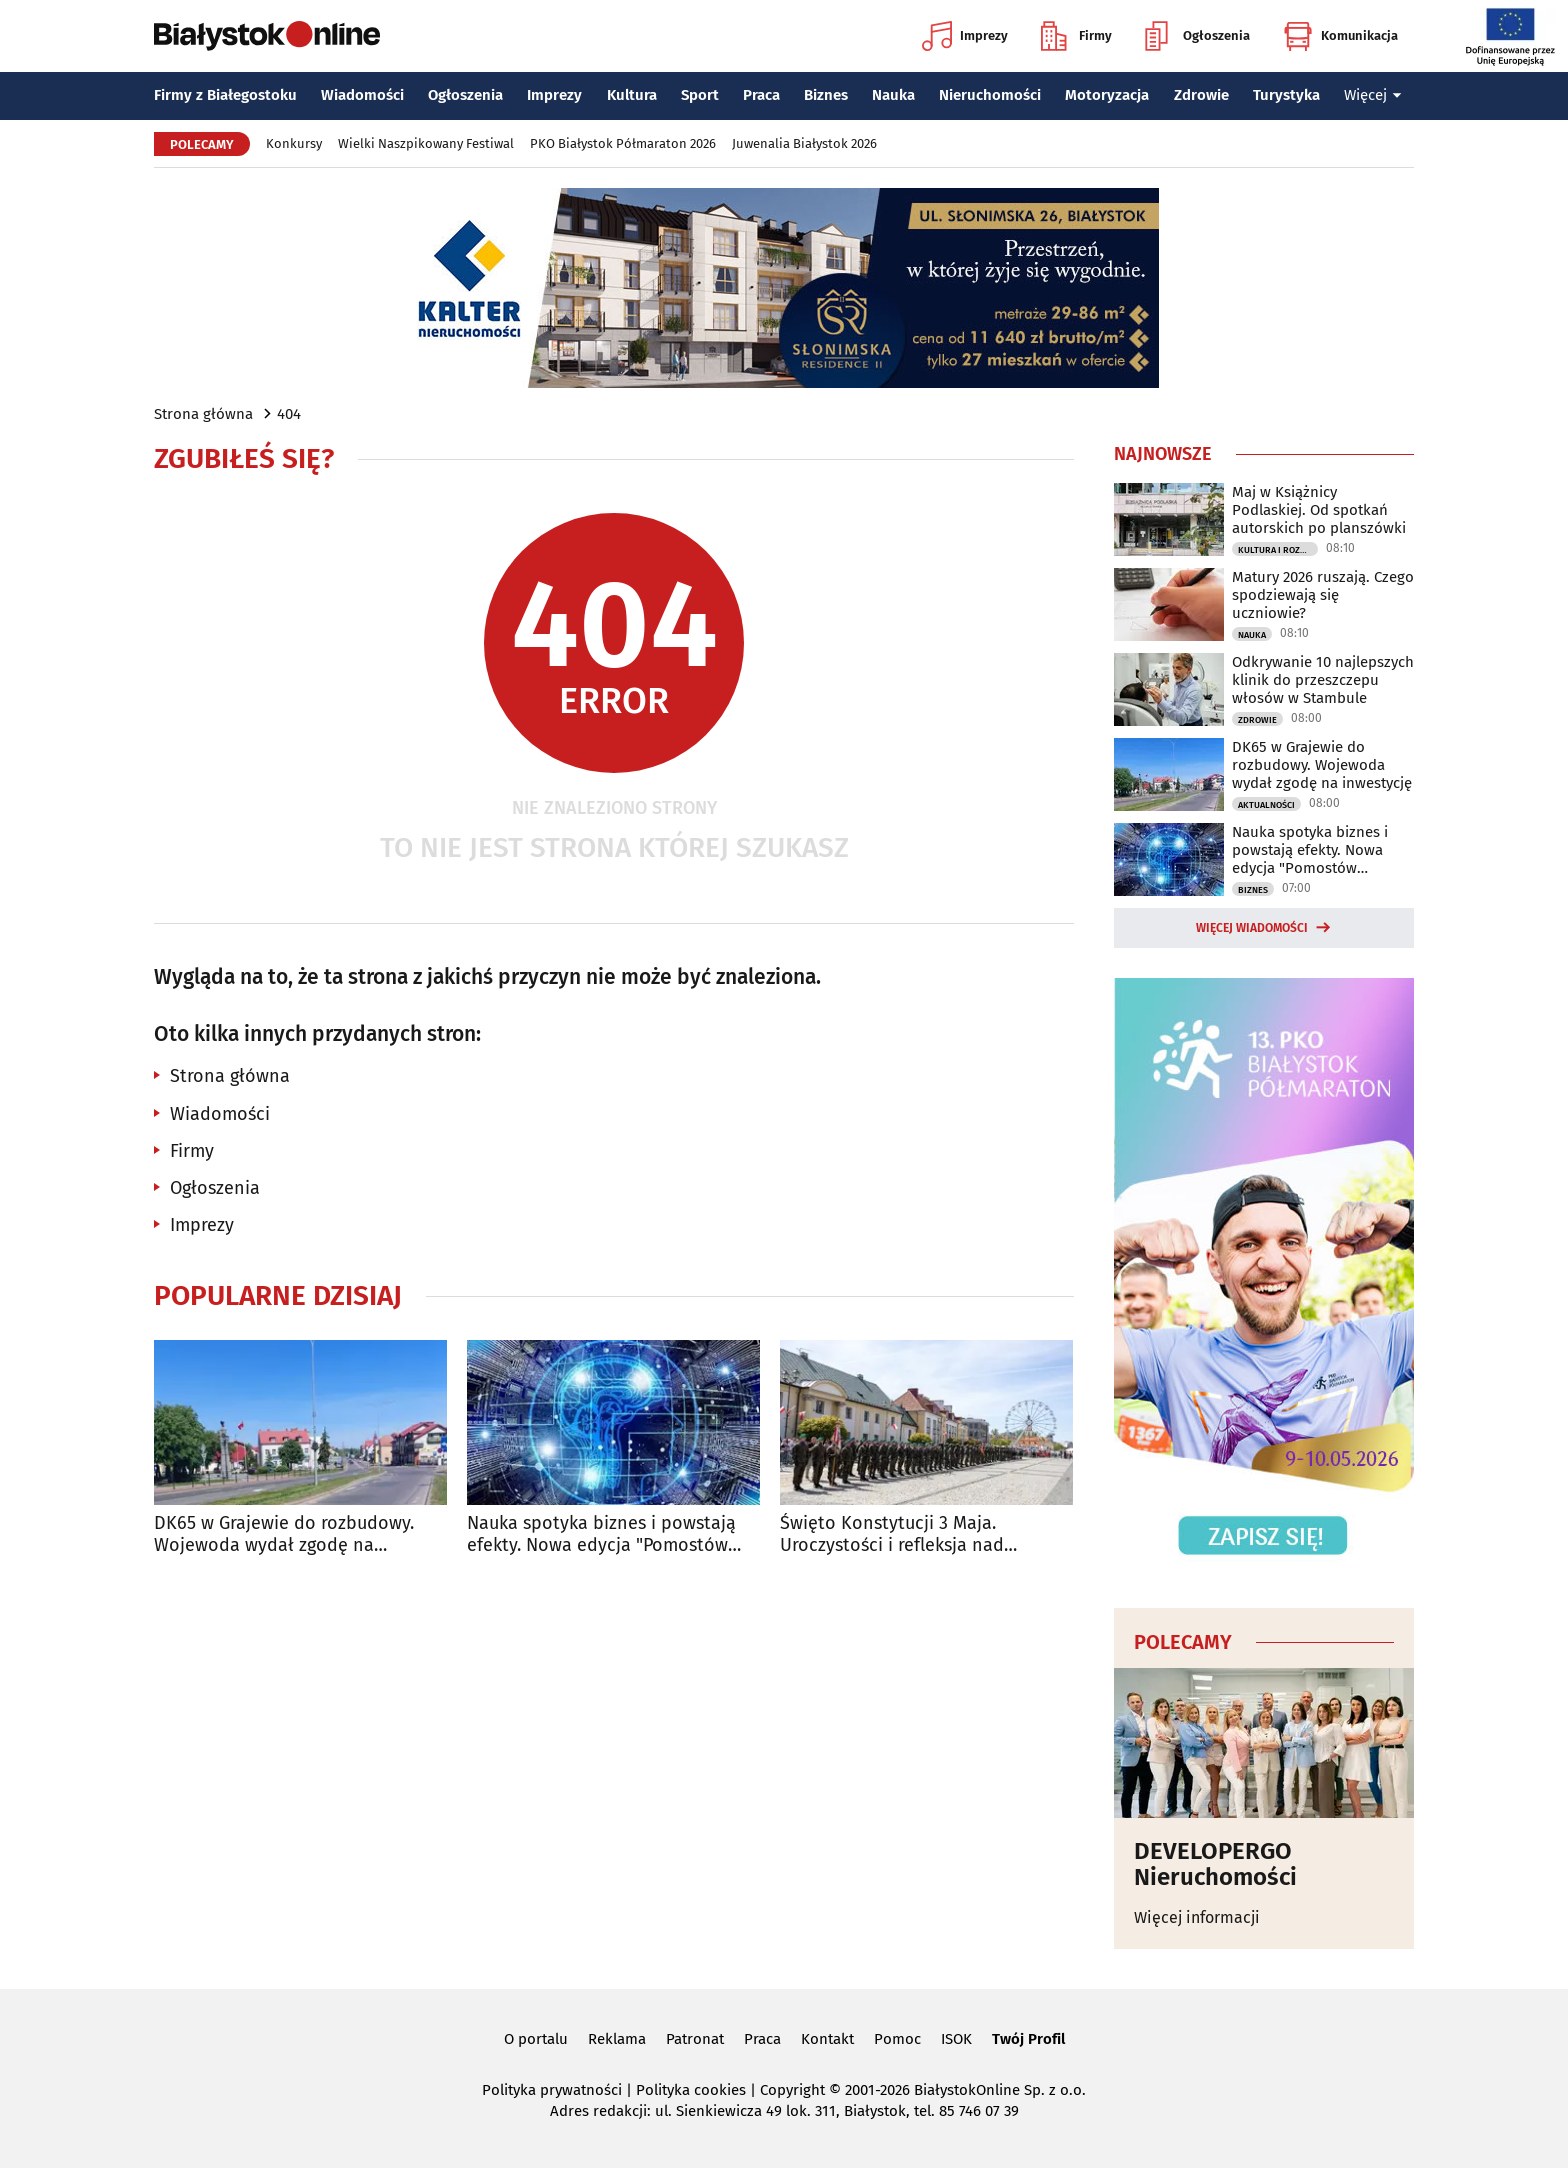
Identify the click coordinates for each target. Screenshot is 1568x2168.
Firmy (1076, 36)
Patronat (695, 2039)
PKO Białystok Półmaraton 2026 (623, 143)
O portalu (536, 2039)
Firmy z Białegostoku (225, 95)
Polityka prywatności (552, 2090)
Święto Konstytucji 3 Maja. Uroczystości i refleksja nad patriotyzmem (892, 1534)
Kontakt (827, 2039)
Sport (700, 95)
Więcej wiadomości (1252, 928)
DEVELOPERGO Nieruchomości (1215, 1864)
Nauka (893, 95)
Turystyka (1286, 95)
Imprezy (965, 36)
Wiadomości (362, 95)
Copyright (792, 2090)
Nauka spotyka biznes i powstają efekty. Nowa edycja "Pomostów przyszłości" (601, 1534)
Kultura (632, 95)
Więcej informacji (1197, 1917)
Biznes (826, 95)
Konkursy (294, 143)
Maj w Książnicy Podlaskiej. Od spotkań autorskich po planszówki (1319, 510)
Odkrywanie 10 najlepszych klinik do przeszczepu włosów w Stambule (1323, 680)
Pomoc (897, 2039)
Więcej (1373, 95)
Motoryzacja (1107, 95)
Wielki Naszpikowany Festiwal (426, 143)
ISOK (956, 2039)
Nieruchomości (990, 95)
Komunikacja (1340, 36)
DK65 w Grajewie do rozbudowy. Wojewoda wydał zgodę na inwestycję (284, 1534)
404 (289, 414)
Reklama (617, 2039)
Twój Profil (1028, 2039)
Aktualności (1266, 805)
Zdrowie (1201, 95)
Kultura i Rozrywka (1278, 550)
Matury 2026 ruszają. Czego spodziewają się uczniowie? (1323, 595)
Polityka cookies (691, 2090)
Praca (761, 95)
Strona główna (203, 414)
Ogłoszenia (1197, 36)
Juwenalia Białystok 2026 (804, 143)
